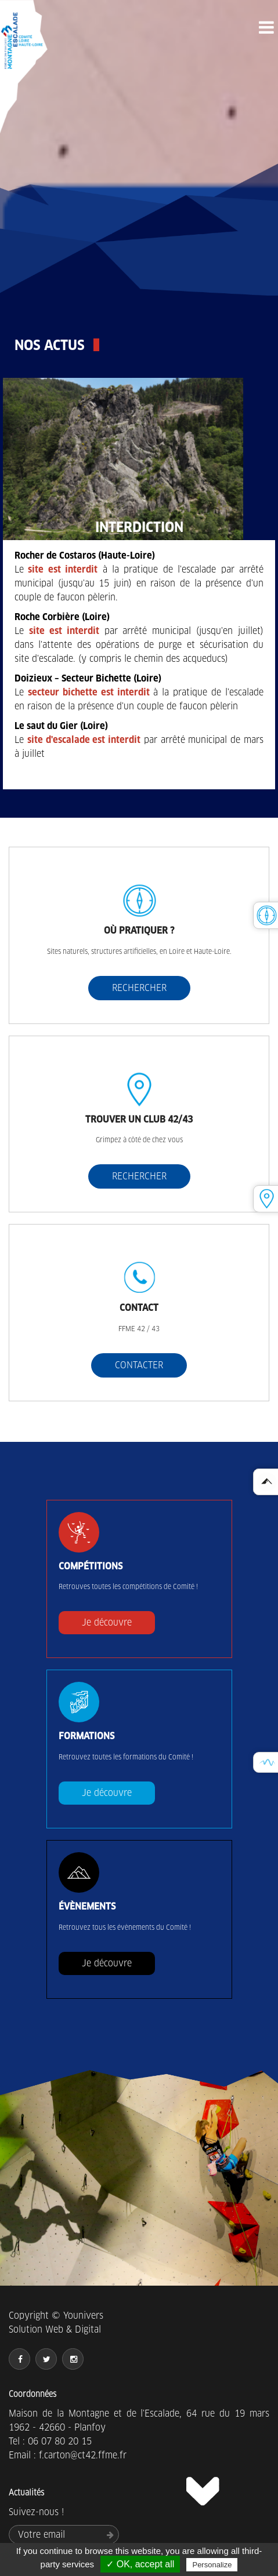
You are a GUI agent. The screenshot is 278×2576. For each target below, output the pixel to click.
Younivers (83, 2315)
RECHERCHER (139, 988)
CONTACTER (139, 1365)
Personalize (212, 2564)
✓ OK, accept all (140, 2564)
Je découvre (107, 1622)
